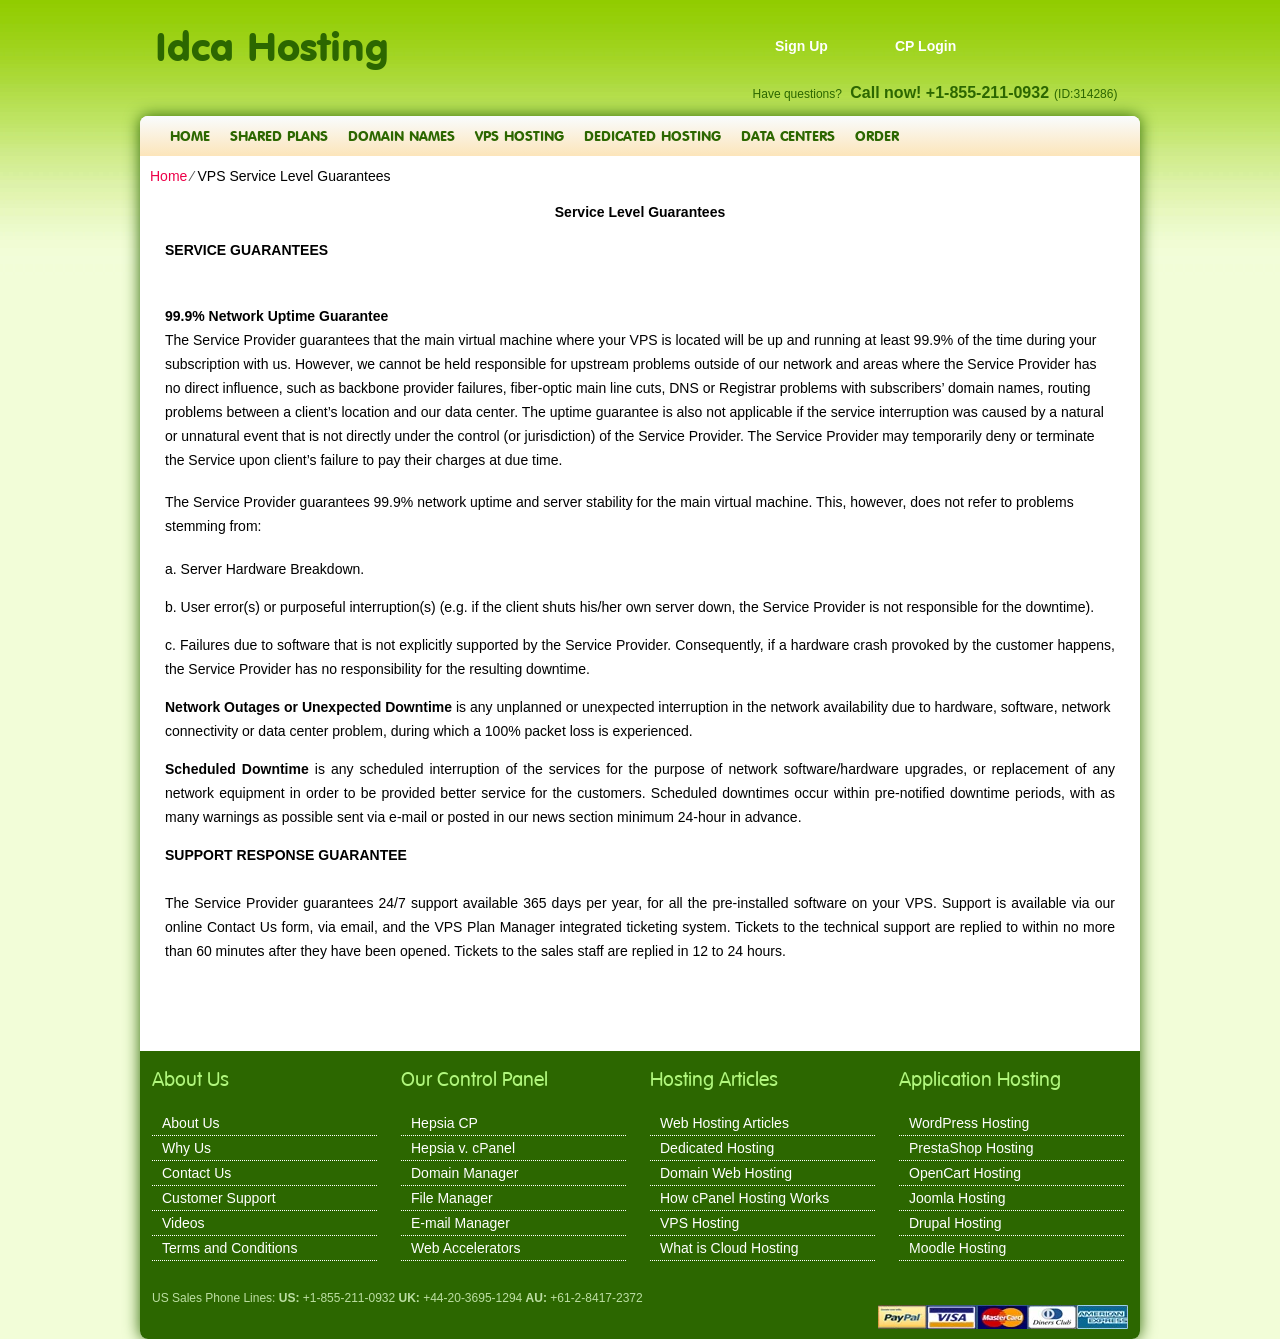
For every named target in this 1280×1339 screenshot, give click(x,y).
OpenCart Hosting (965, 1173)
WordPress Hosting (969, 1123)
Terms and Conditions (229, 1248)
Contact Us (196, 1173)
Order (877, 135)
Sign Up (801, 46)
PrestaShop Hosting (971, 1148)
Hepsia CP (444, 1123)
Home (190, 135)
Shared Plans (279, 135)
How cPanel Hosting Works (744, 1198)
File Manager (452, 1198)
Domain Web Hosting (726, 1173)
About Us (191, 1123)
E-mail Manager (460, 1223)
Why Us (186, 1148)
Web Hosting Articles (724, 1123)
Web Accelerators (465, 1248)
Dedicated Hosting (652, 135)
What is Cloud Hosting (729, 1248)
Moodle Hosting (957, 1248)
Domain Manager (464, 1173)
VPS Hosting (519, 135)
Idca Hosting (272, 35)
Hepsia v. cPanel (463, 1148)
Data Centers (788, 135)
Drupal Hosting (955, 1223)
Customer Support (219, 1198)
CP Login (925, 46)
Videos (183, 1223)
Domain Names (401, 135)
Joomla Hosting (957, 1198)
